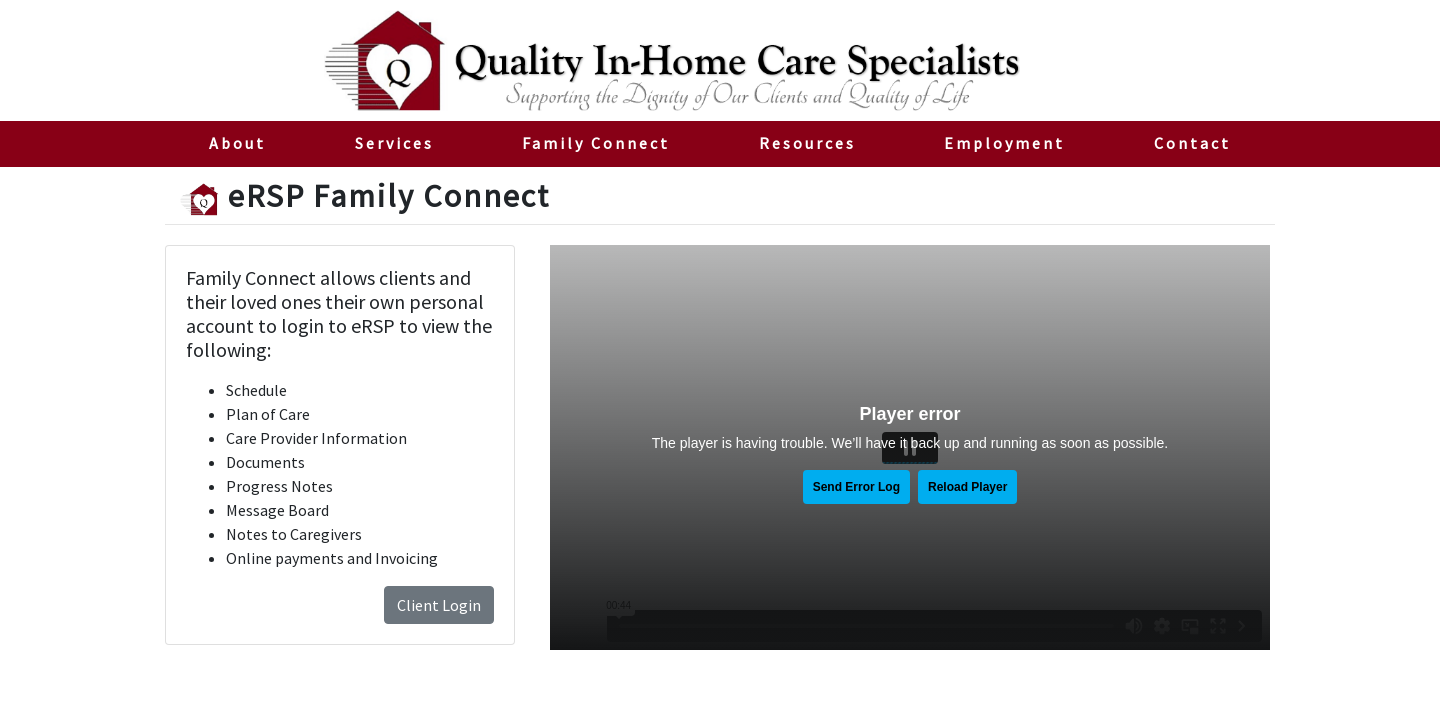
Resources (807, 143)
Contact (1192, 143)
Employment (1004, 143)
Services (394, 143)
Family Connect (618, 141)
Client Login (439, 605)
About (237, 143)
